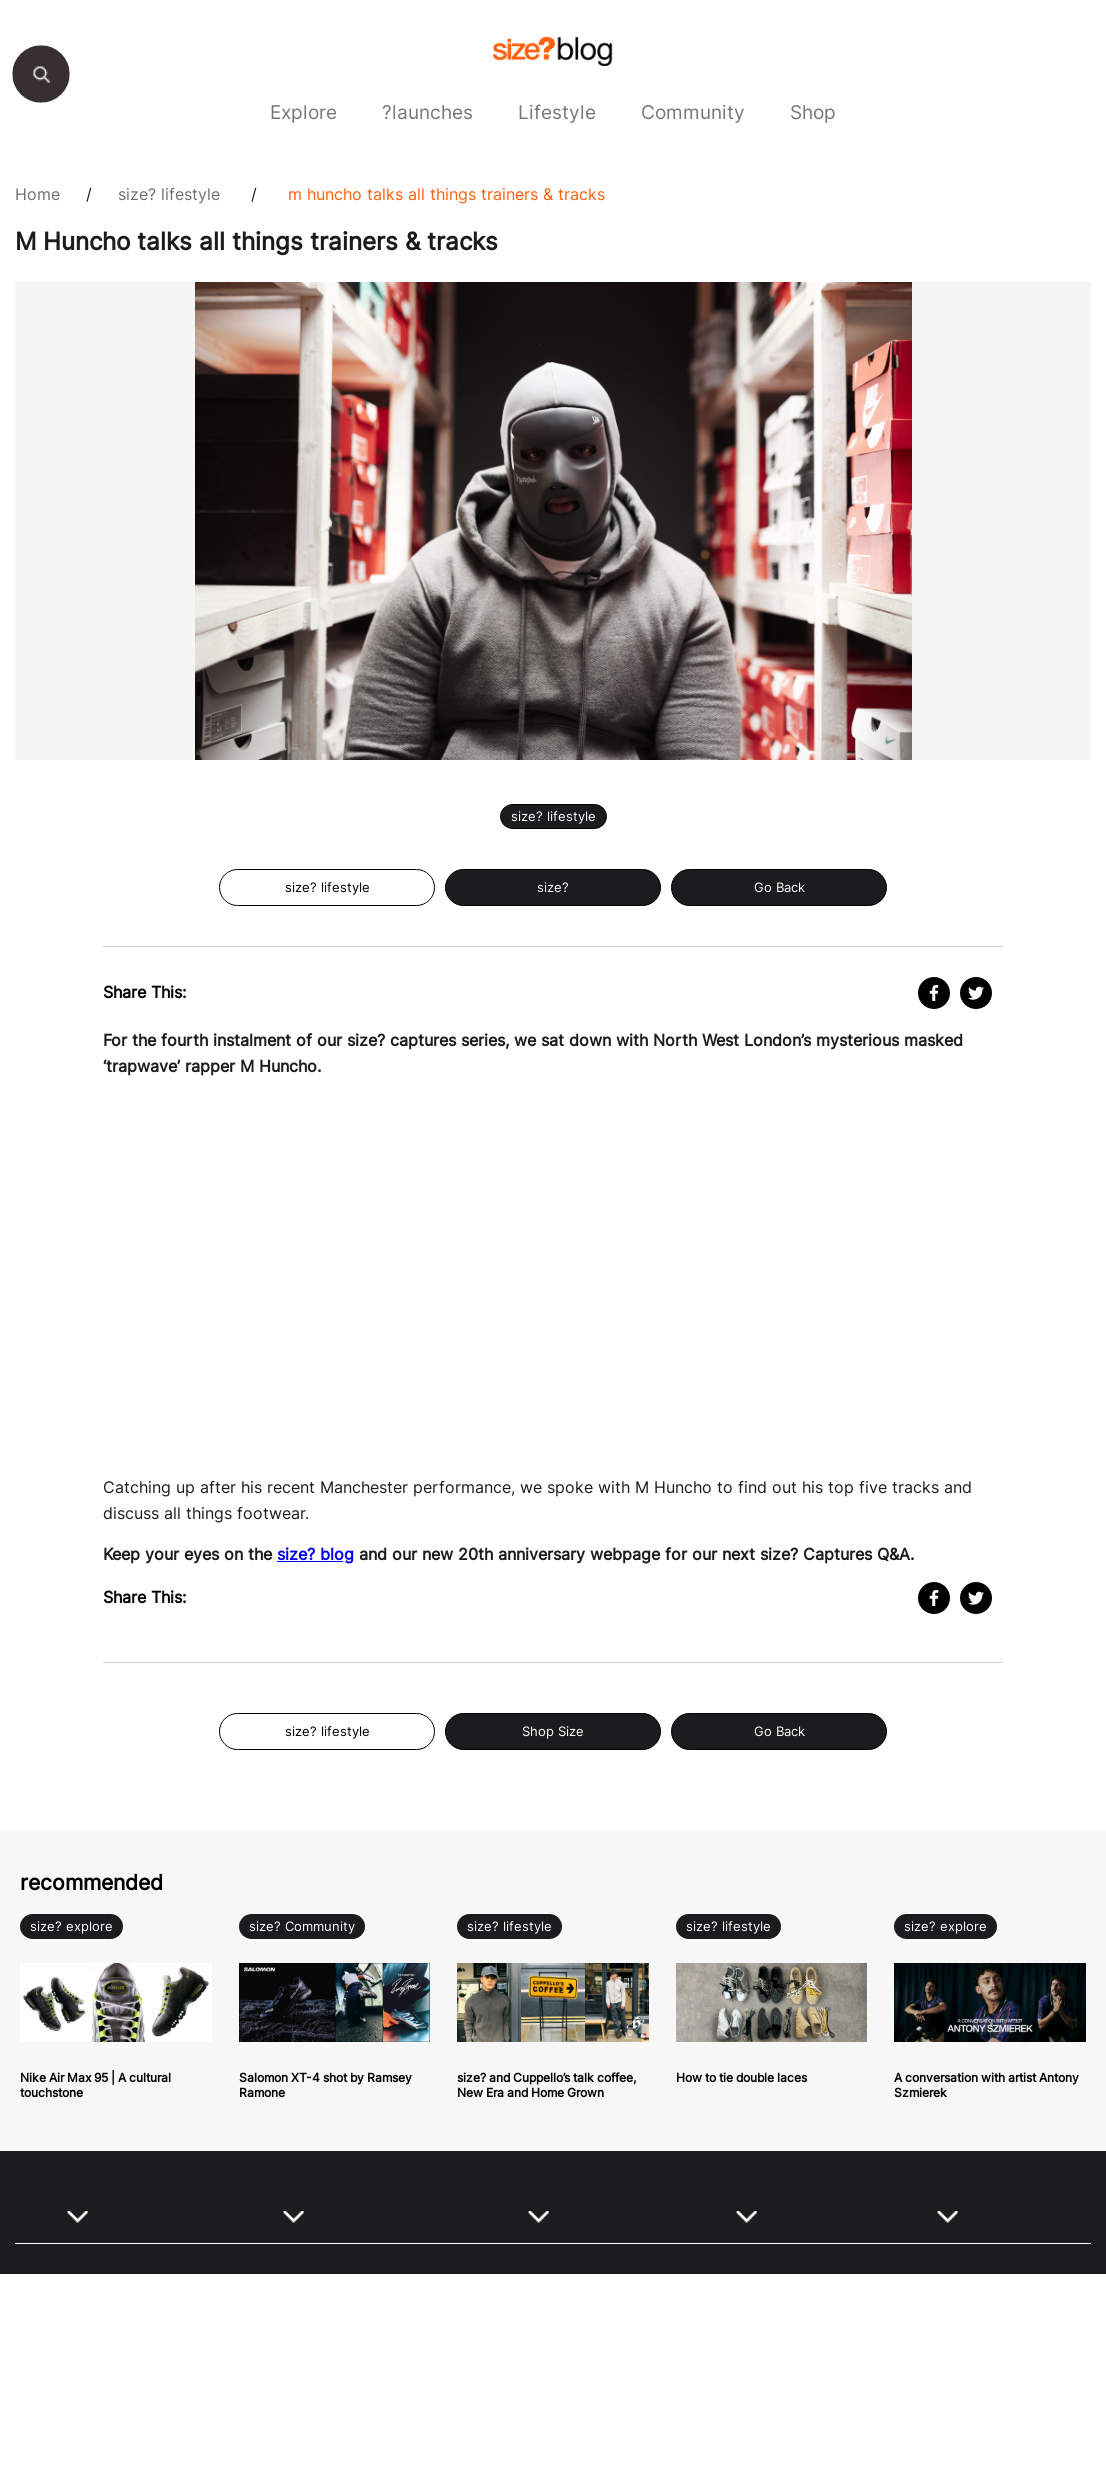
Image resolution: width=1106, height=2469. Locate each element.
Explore (303, 112)
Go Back (779, 887)
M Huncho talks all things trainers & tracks (446, 194)
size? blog (315, 1554)
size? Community (302, 1926)
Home (37, 194)
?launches (427, 112)
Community (693, 112)
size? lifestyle (169, 194)
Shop (813, 112)
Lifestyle (557, 112)
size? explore (71, 1926)
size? (553, 887)
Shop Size (553, 1731)
